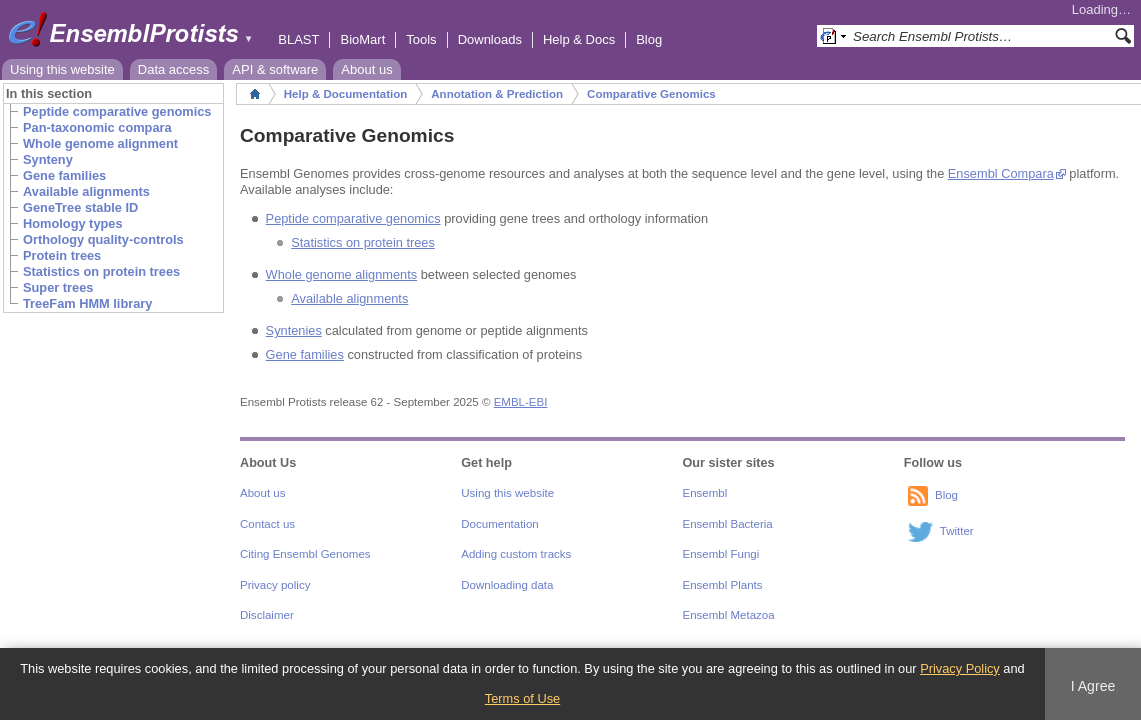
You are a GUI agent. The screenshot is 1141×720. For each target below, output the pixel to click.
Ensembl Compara (1001, 173)
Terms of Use (522, 698)
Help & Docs (579, 39)
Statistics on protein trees (363, 242)
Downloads (490, 39)
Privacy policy (275, 585)
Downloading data (507, 585)
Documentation (499, 524)
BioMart (362, 39)
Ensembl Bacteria (728, 524)
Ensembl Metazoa (729, 615)
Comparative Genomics (651, 94)
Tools (421, 39)
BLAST (298, 39)
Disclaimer (267, 615)
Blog (649, 39)
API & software (275, 69)
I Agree (1093, 686)
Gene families (305, 354)
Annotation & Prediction (497, 94)
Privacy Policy (960, 668)
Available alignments (349, 298)
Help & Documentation (345, 94)
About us (366, 69)
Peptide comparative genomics (353, 218)
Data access (174, 69)
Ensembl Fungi (721, 554)
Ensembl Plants (723, 585)
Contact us (267, 524)
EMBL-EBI (521, 402)
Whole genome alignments (342, 274)
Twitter (957, 531)
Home (255, 94)
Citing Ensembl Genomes (305, 554)
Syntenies (294, 330)
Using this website (62, 69)
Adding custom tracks (516, 554)
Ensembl (705, 493)
